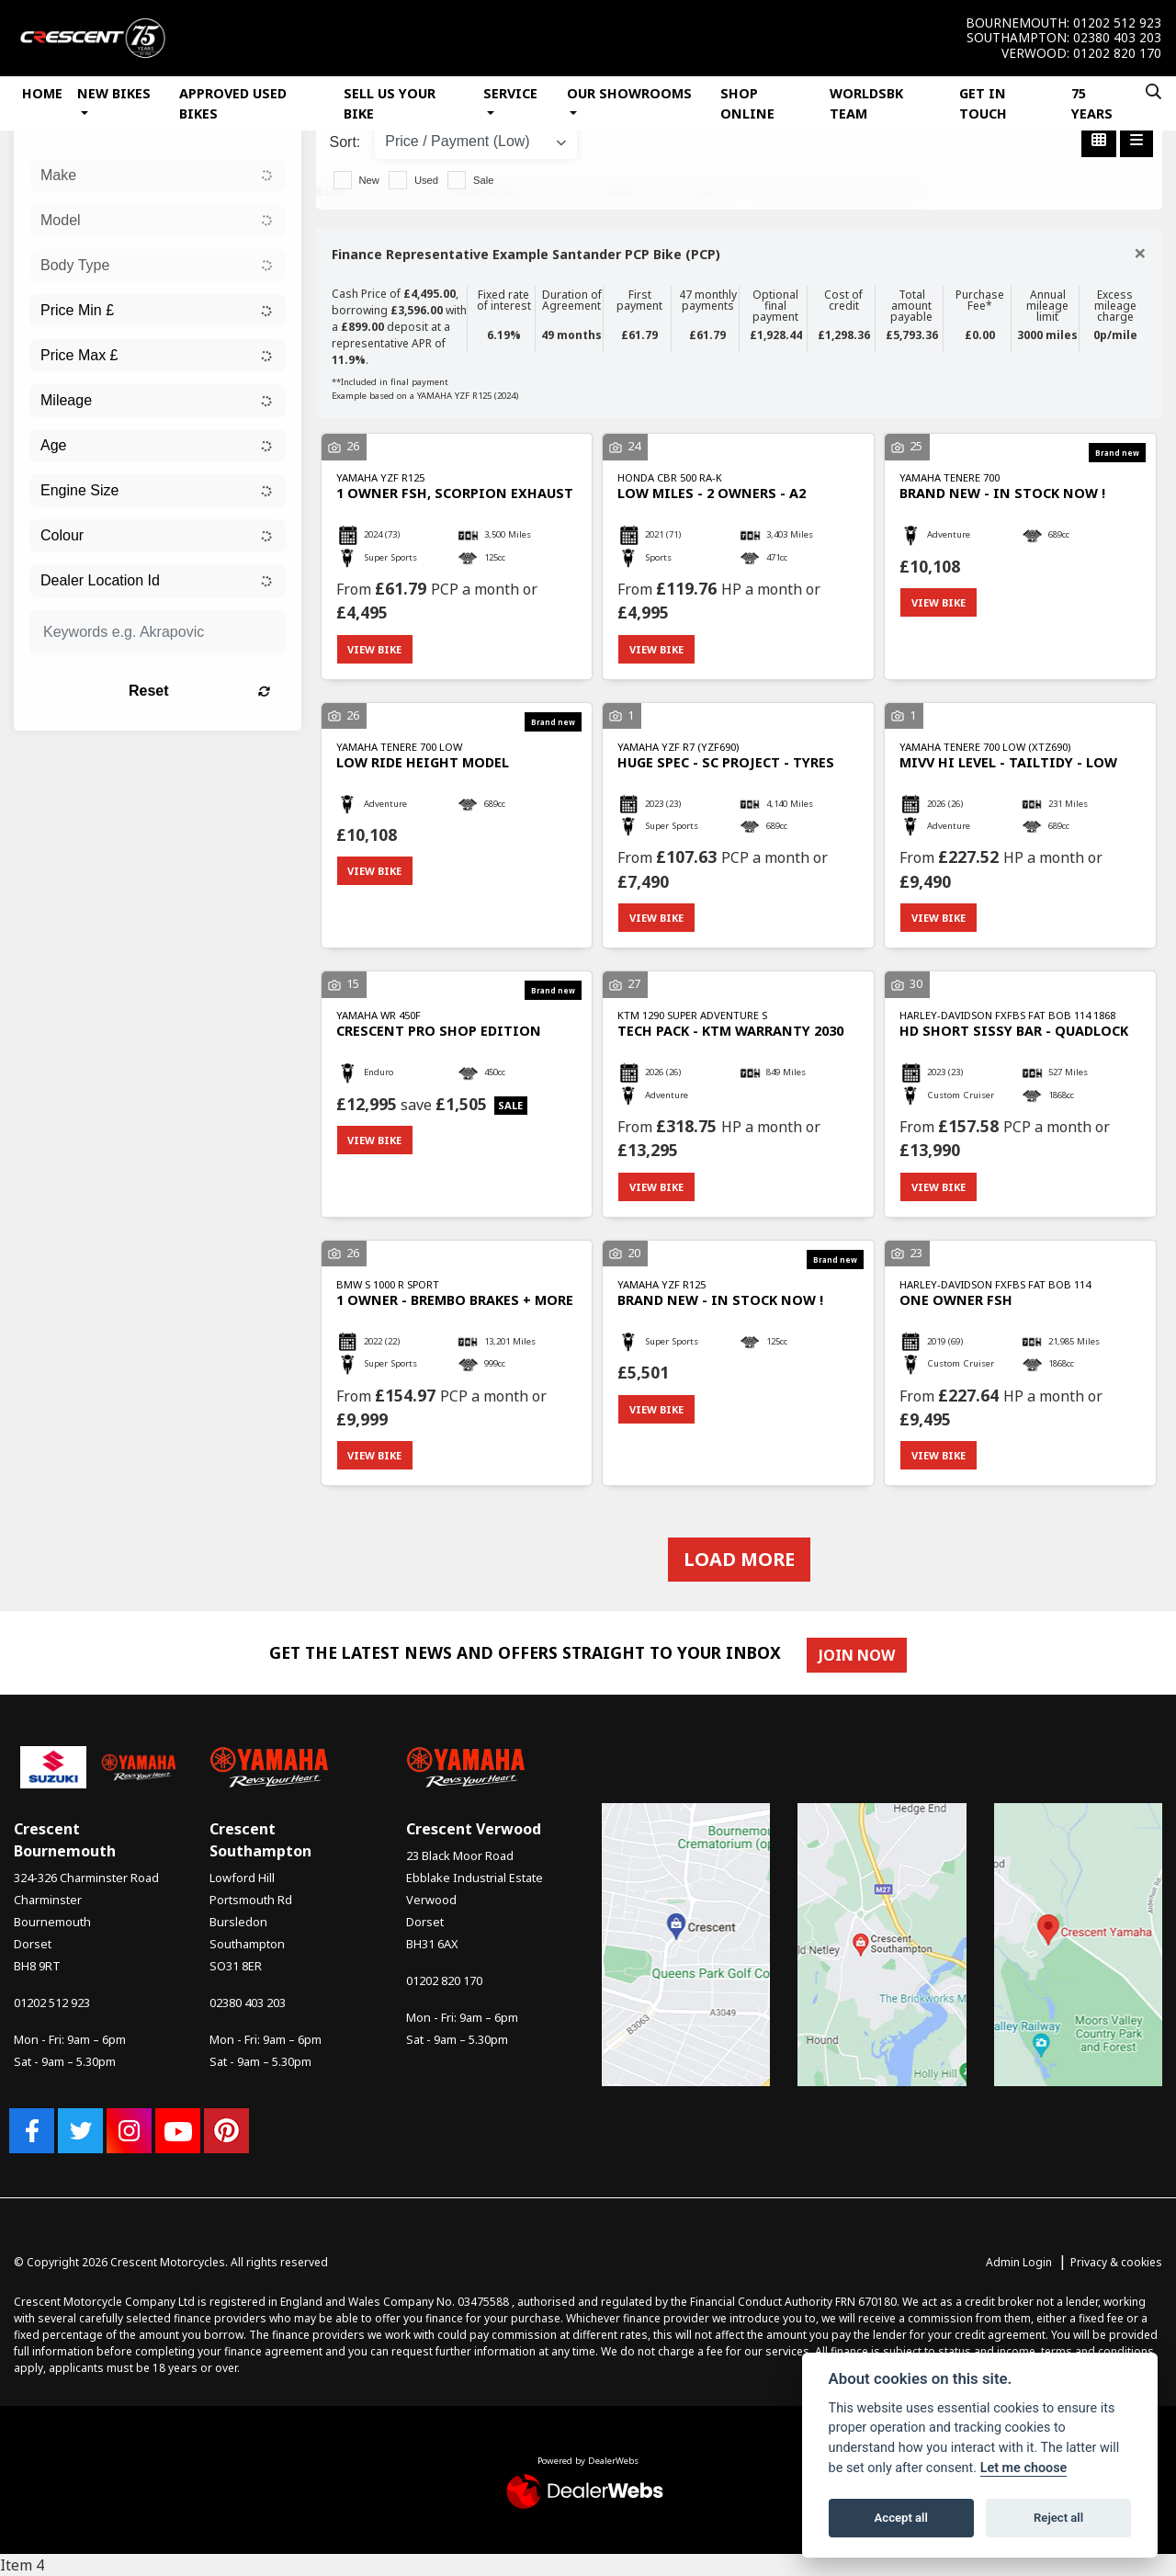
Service (510, 93)
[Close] (1140, 253)
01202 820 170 (1117, 53)
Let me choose (1024, 2468)
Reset (200, 690)
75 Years (1092, 103)
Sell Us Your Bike (389, 103)
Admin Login (1019, 2263)
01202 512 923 (1117, 23)
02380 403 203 (1117, 37)
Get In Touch (983, 103)
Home (42, 93)
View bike (375, 649)
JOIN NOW (857, 1655)
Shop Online (747, 103)
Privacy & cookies (1116, 2263)
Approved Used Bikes (233, 103)
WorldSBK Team (866, 103)
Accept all (901, 2518)
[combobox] (157, 175)
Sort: (345, 142)
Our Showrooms (629, 93)
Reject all (1058, 2518)
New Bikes (114, 93)
